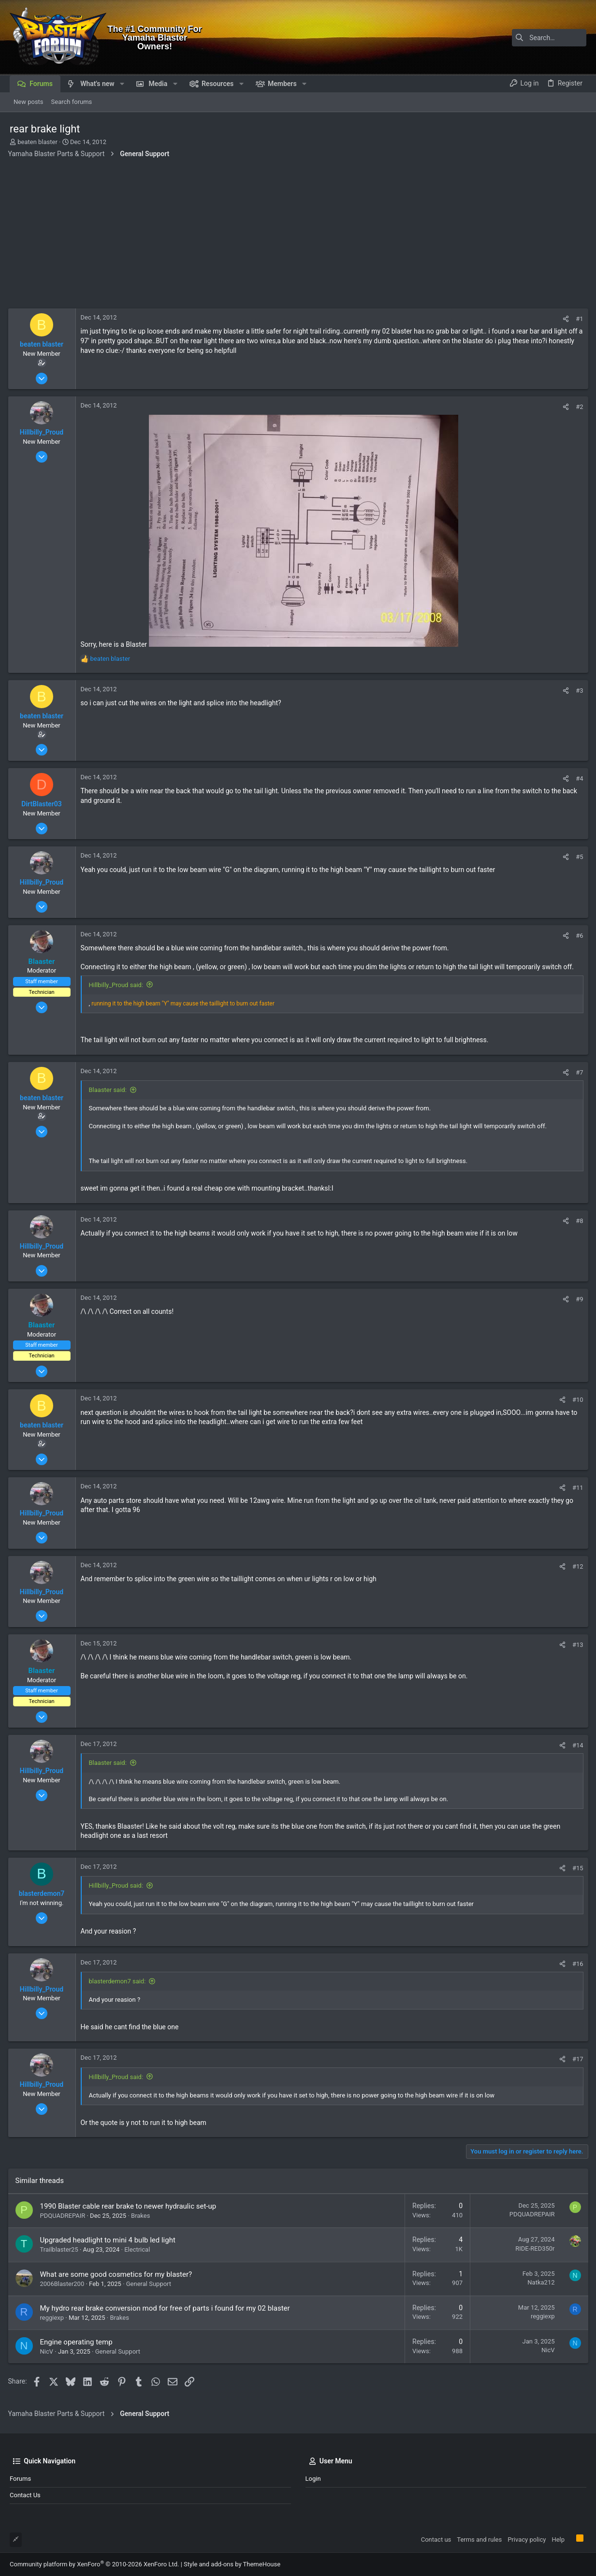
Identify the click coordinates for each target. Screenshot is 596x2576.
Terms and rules (479, 2539)
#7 (577, 1072)
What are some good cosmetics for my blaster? (118, 2274)
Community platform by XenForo (94, 2564)
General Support (150, 2283)
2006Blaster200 (64, 2283)
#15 (575, 1868)
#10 (575, 1399)
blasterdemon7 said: (118, 1981)
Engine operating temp (78, 2342)
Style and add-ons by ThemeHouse (232, 2564)
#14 (575, 1745)
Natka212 (539, 2282)
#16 (575, 1963)
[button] (122, 84)
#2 (577, 406)
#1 (577, 318)
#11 (575, 1487)
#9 (577, 1299)
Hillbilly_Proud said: (117, 985)
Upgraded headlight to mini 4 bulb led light (109, 2240)
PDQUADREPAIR (64, 2215)
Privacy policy (527, 2539)
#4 (577, 778)
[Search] (525, 37)
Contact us (25, 2495)
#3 (577, 690)
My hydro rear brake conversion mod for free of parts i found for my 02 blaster (166, 2308)
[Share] (564, 318)
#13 (575, 1644)
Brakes (142, 2215)
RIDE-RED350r (533, 2248)
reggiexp (54, 2317)
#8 (577, 1220)
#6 (577, 935)
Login (313, 2478)
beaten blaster (37, 142)
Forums (20, 2478)
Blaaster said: (109, 1089)
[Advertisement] (298, 236)
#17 (575, 2059)
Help (558, 2539)
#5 (577, 856)
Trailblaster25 (61, 2249)
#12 (575, 1566)
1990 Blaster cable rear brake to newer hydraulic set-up (130, 2206)
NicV (48, 2351)
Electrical (139, 2249)
